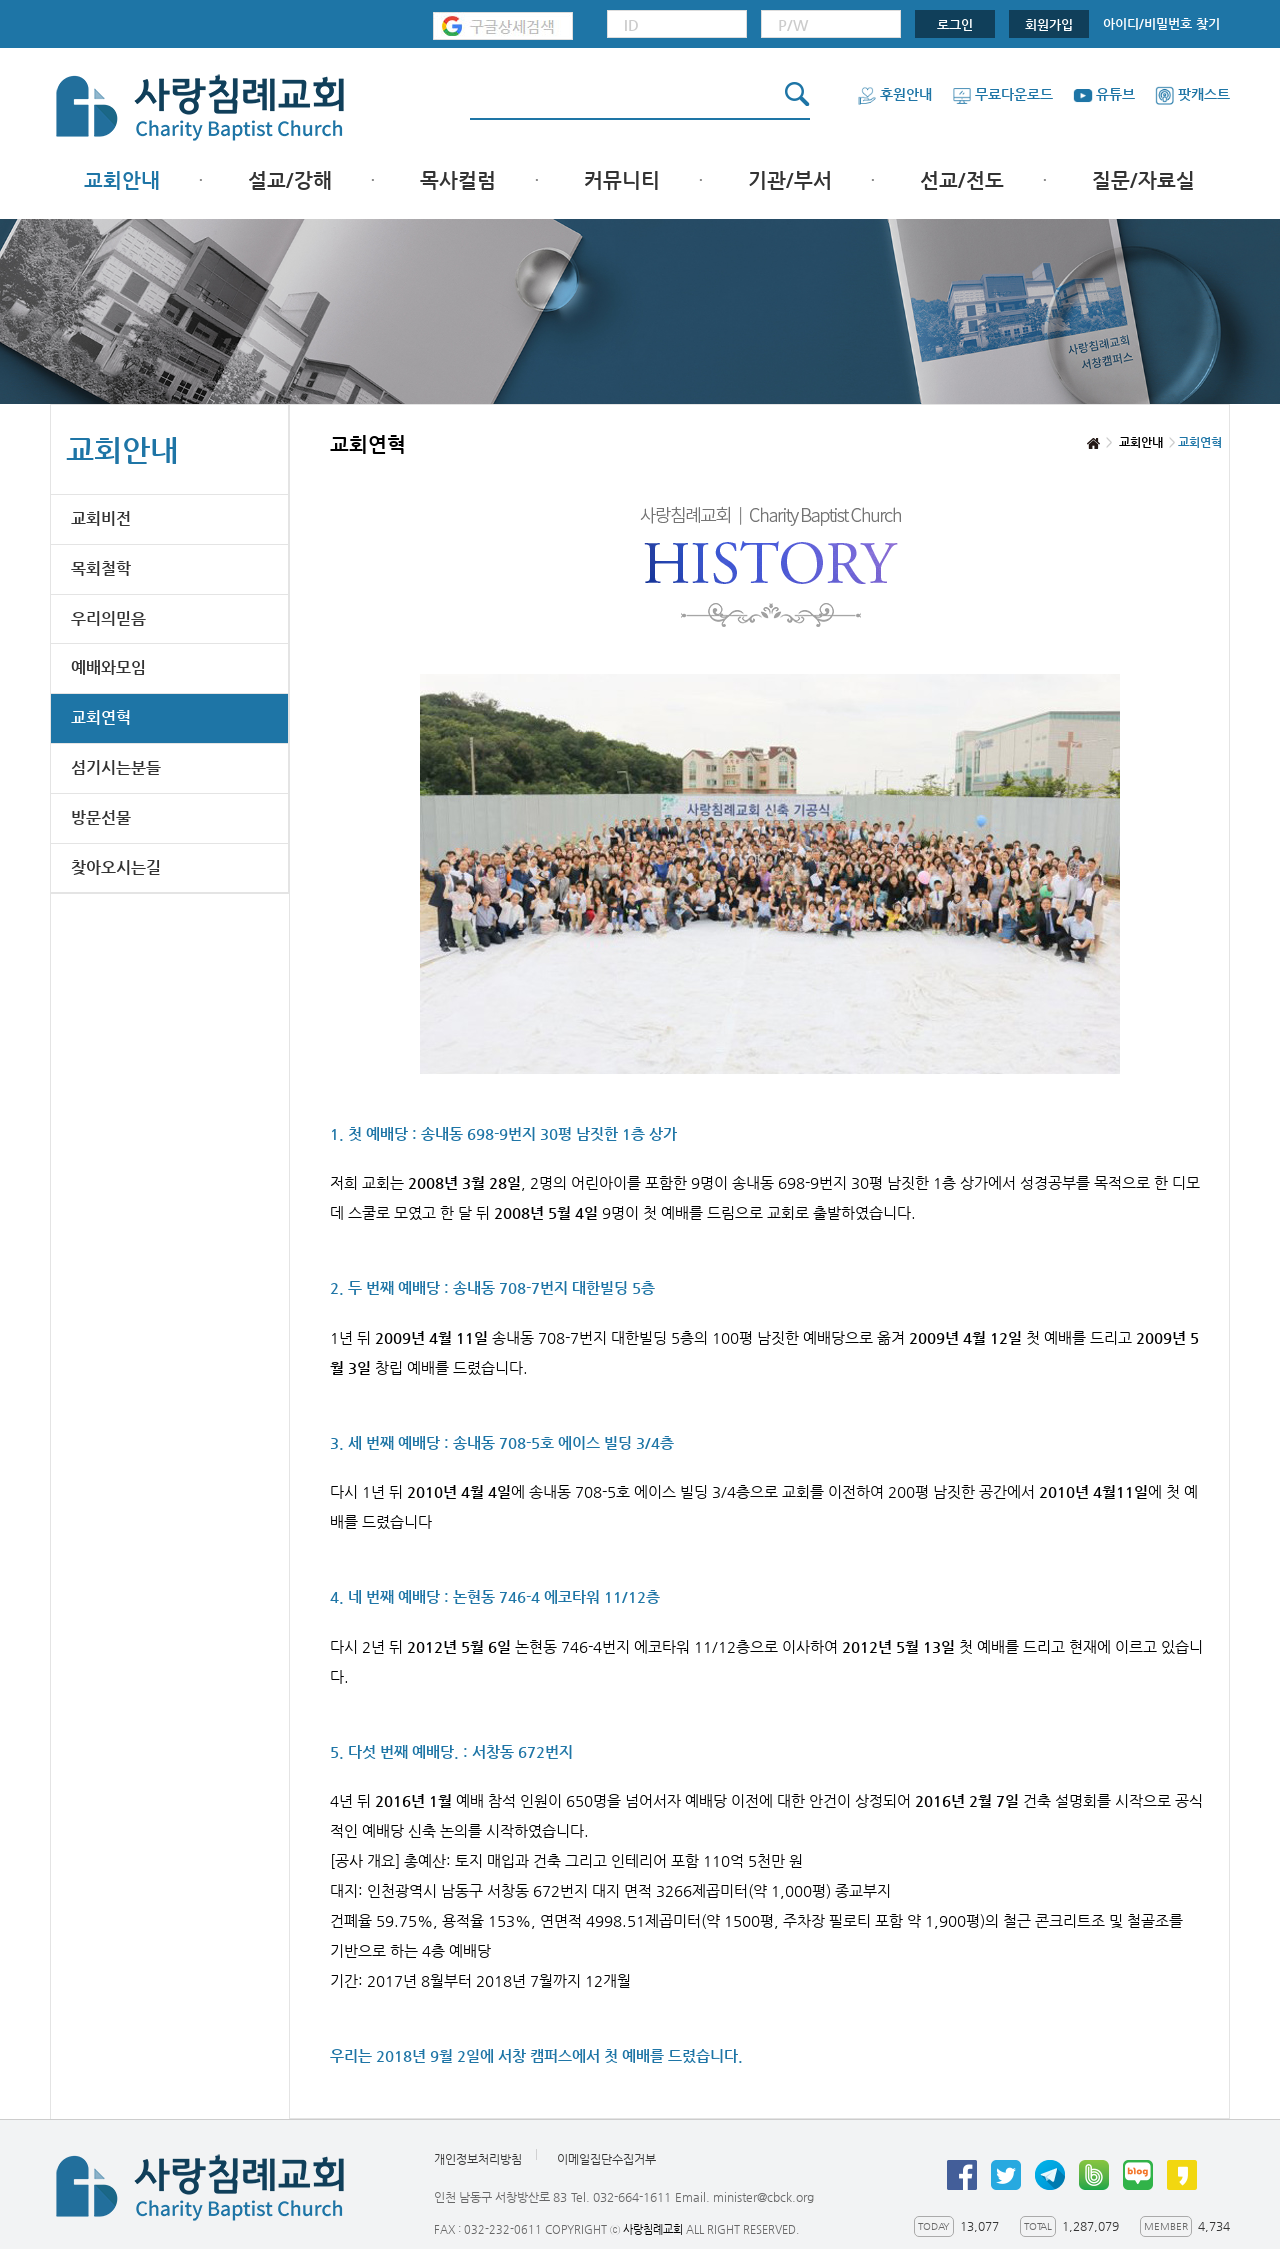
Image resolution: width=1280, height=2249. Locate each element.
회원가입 (1049, 24)
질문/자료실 (1143, 180)
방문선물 (101, 817)
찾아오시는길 (116, 867)
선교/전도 (962, 180)
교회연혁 (101, 717)
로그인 (955, 24)
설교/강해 (290, 180)
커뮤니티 (622, 180)
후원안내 (894, 94)
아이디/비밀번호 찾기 (1161, 23)
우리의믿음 (108, 618)
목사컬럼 (458, 180)
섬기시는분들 (116, 767)
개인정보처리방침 (478, 2159)
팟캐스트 (1192, 94)
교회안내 (122, 180)
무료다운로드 (1002, 94)
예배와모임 (108, 667)
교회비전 (101, 518)
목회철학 (101, 568)
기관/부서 (790, 180)
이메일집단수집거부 (606, 2159)
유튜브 (1104, 94)
